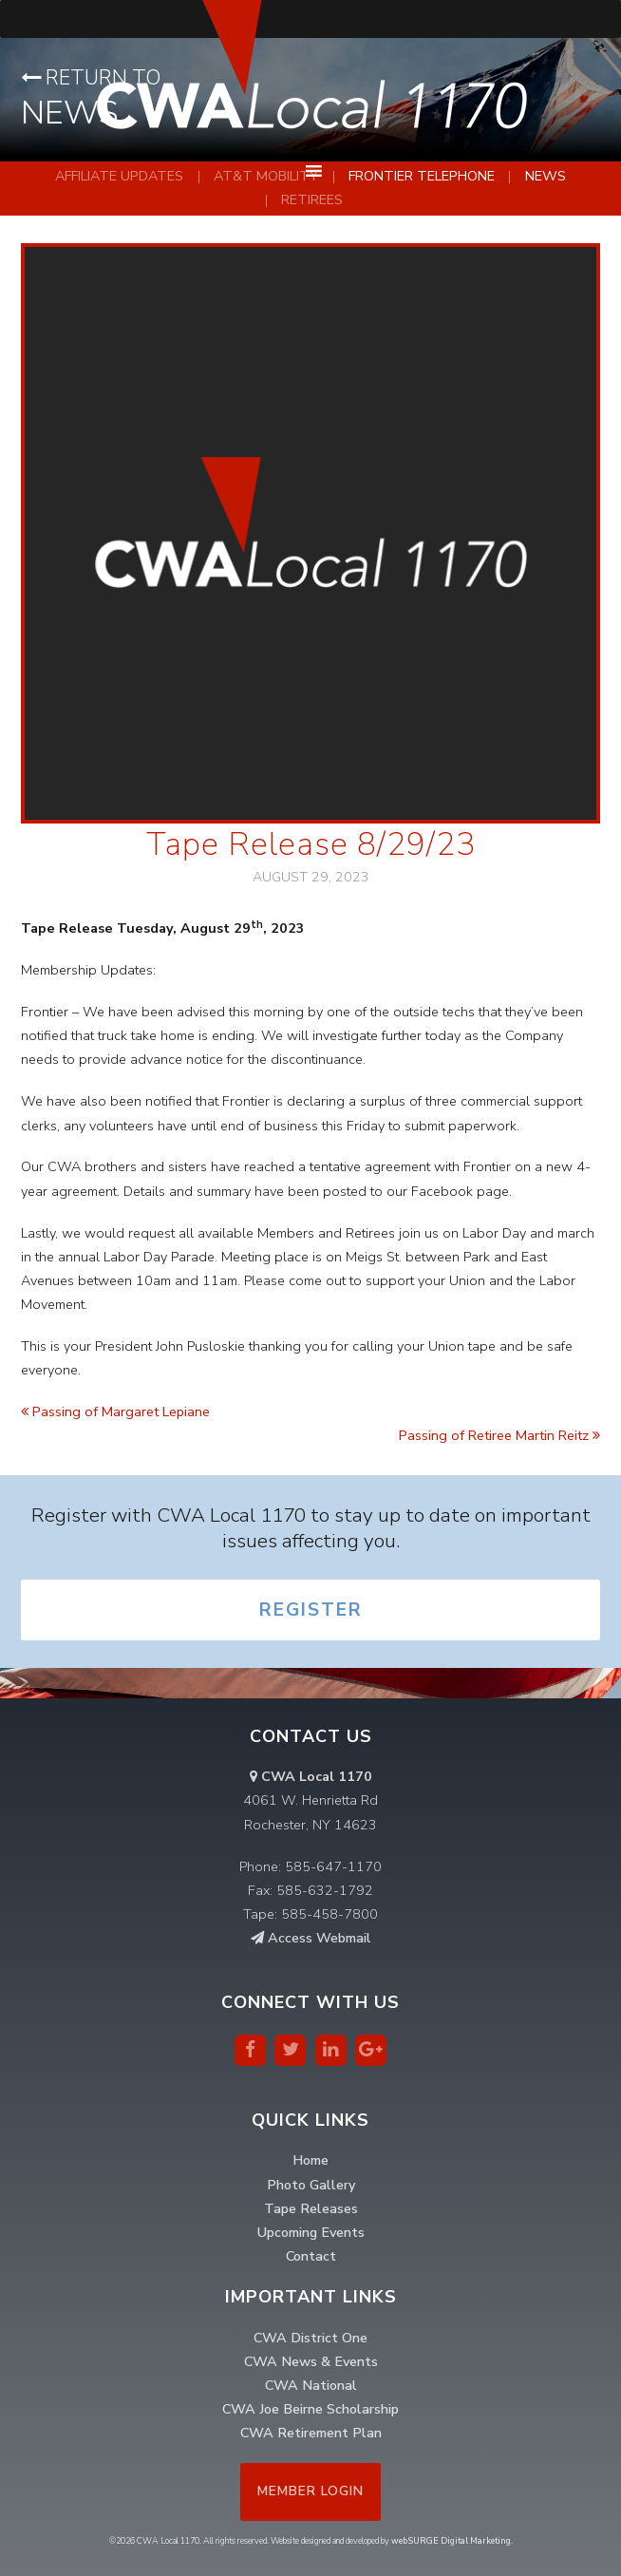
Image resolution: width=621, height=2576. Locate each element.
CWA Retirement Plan (311, 2432)
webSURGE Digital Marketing (451, 2541)
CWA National (311, 2385)
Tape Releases (311, 2208)
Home (310, 2159)
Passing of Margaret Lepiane (115, 1411)
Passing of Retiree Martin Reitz (499, 1435)
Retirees (312, 199)
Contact (311, 2255)
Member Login (310, 2491)
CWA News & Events (311, 2361)
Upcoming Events (311, 2232)
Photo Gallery (311, 2184)
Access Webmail (311, 1937)
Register (311, 1610)
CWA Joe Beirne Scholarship (310, 2408)
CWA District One (310, 2337)
